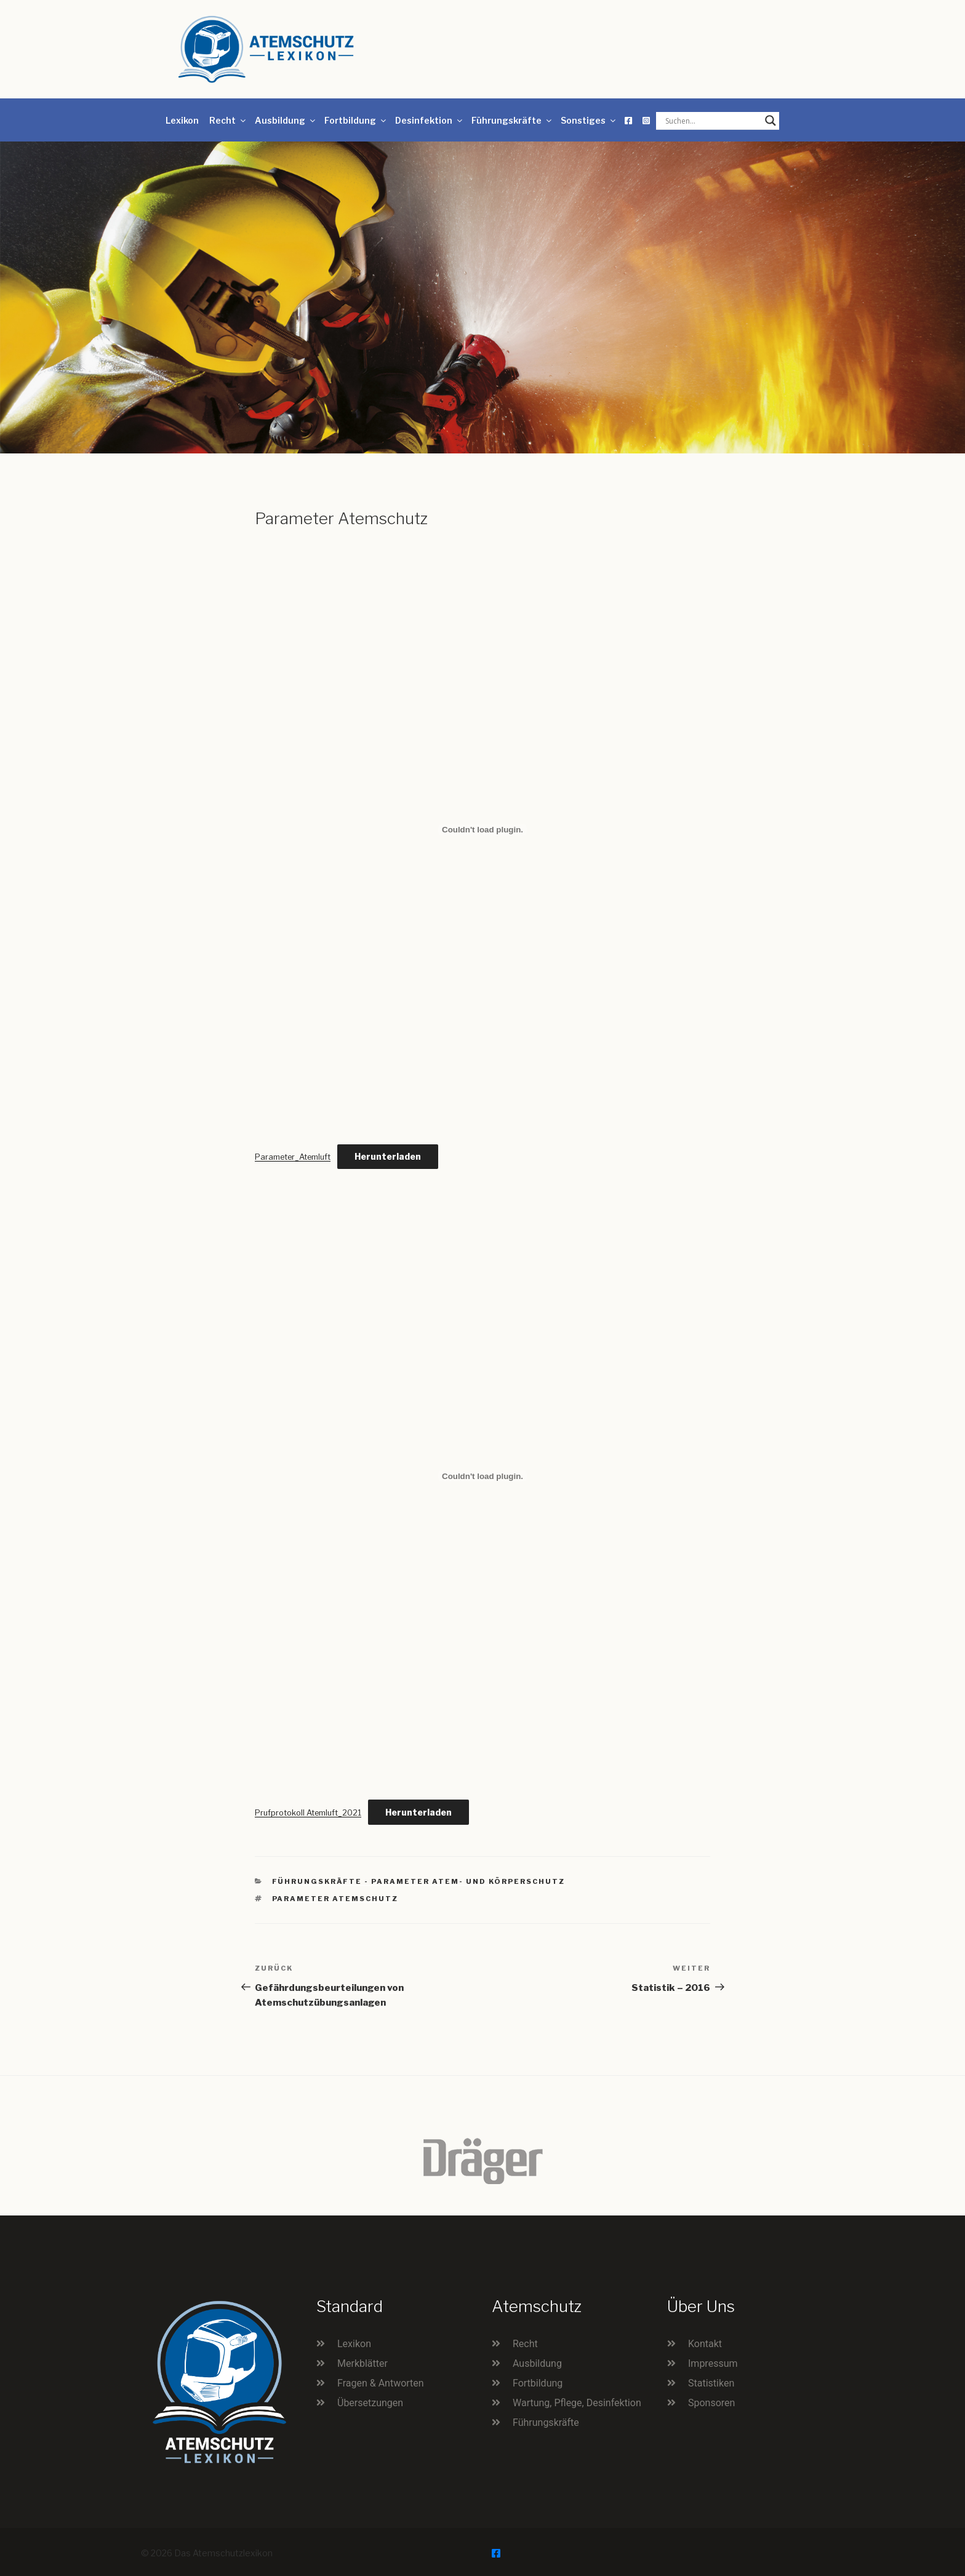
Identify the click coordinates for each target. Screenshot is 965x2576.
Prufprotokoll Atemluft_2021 (308, 1812)
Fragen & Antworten (380, 2383)
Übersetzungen (370, 2403)
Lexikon (182, 120)
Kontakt (705, 2344)
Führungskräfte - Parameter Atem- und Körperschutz (419, 1881)
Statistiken (711, 2383)
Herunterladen (387, 1156)
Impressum (713, 2363)
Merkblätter (362, 2363)
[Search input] (712, 120)
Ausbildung (286, 120)
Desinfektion (429, 120)
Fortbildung (356, 120)
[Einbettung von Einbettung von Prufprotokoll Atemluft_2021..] (482, 1476)
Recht (228, 120)
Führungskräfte (512, 120)
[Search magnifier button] (770, 120)
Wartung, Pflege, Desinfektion (577, 2403)
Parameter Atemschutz (335, 1898)
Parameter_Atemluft (292, 1157)
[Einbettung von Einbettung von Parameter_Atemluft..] (482, 830)
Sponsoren (711, 2403)
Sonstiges (589, 120)
